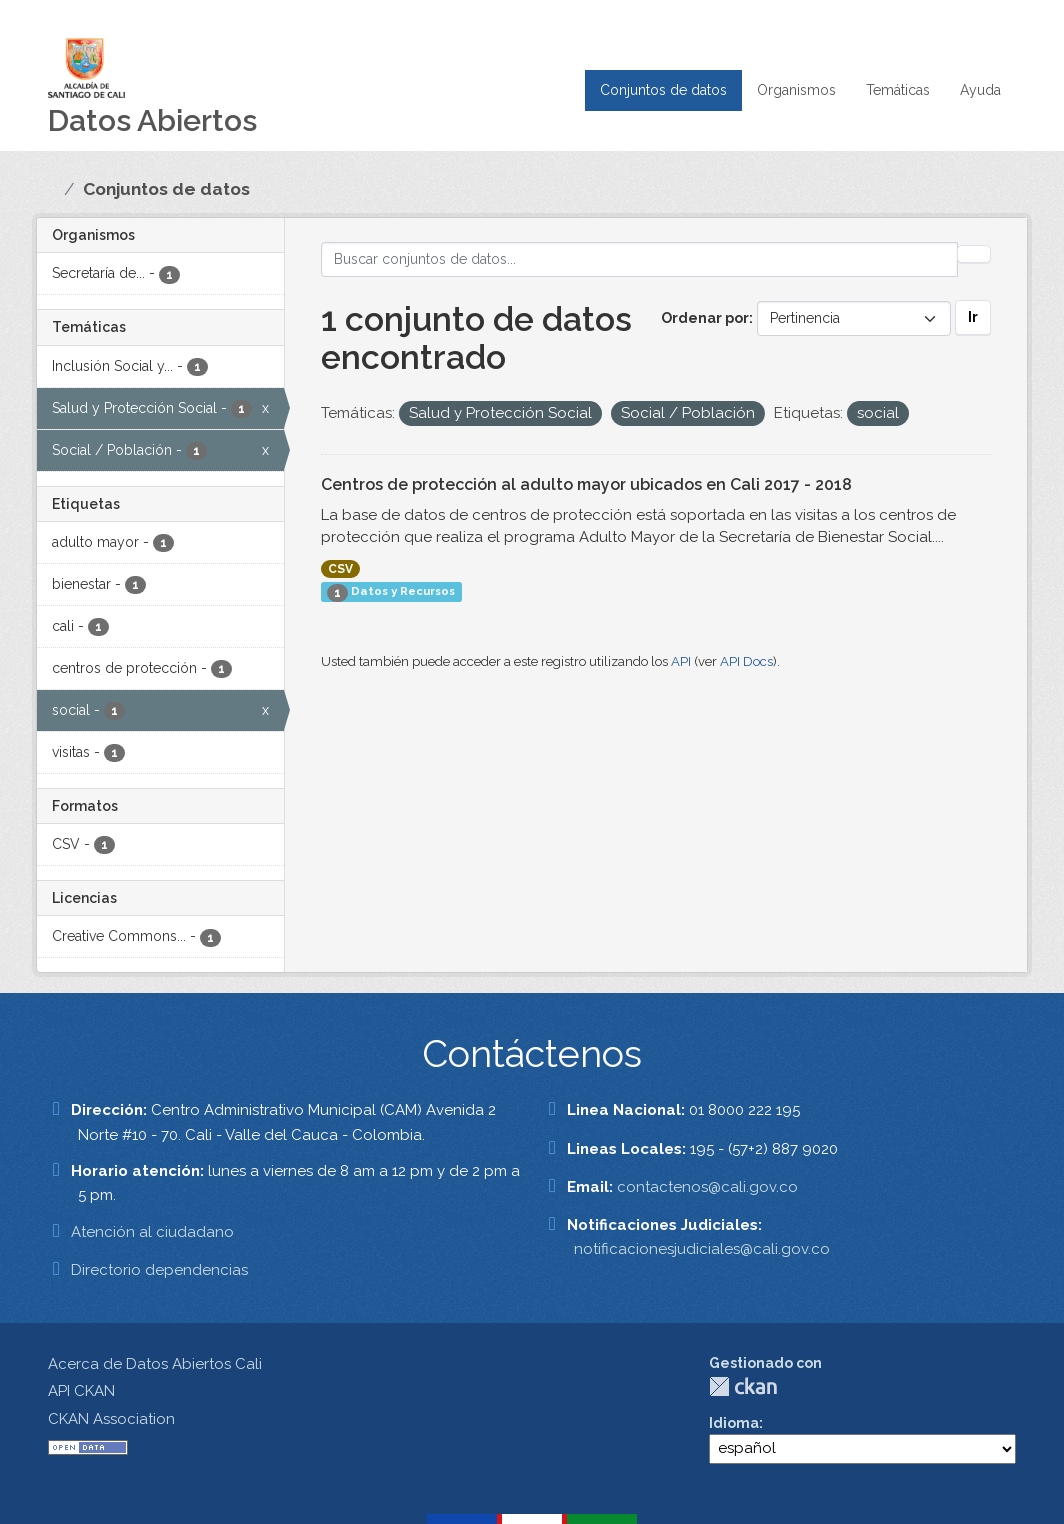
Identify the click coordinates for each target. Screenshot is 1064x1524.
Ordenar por (705, 318)
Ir (973, 317)
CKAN (743, 1386)
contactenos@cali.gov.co (707, 1187)
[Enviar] (974, 254)
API (681, 661)
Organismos (796, 90)
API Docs (746, 661)
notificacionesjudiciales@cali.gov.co (702, 1249)
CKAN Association (111, 1419)
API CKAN (81, 1391)
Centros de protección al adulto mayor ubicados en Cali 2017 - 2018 (586, 484)
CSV (340, 569)
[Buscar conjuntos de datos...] (640, 259)
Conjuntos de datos (663, 90)
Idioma (734, 1423)
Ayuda (980, 90)
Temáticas (898, 90)
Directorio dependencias (159, 1270)
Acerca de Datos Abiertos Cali (155, 1364)
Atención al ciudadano (152, 1232)
